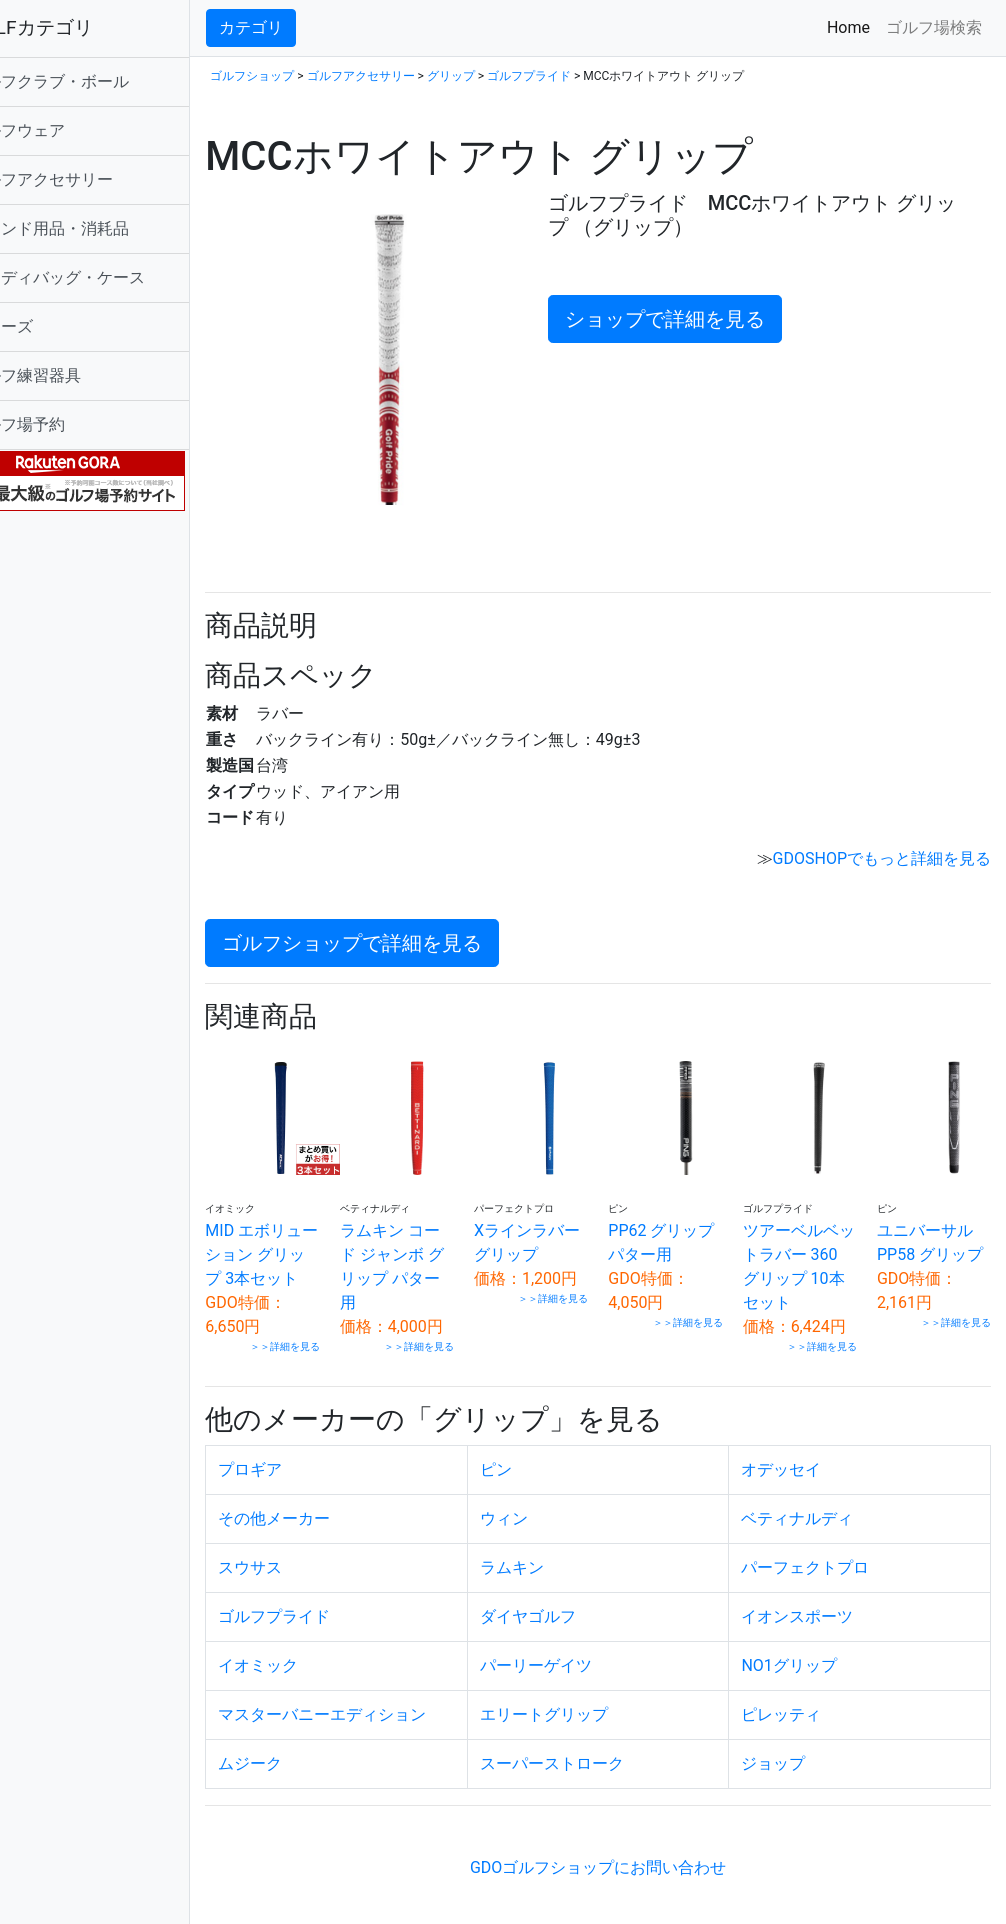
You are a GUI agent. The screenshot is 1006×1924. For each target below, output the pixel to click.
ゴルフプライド (580, 76)
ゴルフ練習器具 (76, 375)
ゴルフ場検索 (934, 27)
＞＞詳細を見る (327, 1341)
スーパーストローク (586, 1757)
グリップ (501, 76)
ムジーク (301, 1757)
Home (852, 26)
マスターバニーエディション (373, 1708)
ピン (530, 1463)
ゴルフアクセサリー (92, 179)
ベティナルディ (814, 1512)
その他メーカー (325, 1512)
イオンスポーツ (814, 1610)
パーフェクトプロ (822, 1561)
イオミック (309, 1659)
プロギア (301, 1463)
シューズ (52, 326)
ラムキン (546, 1561)
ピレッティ (798, 1708)
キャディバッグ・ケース (108, 277)
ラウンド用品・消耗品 (100, 228)
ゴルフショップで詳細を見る (403, 921)
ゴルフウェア (68, 130)
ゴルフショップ (303, 76)
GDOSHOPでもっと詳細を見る (882, 836)
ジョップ (790, 1757)
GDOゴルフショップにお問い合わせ (623, 1861)
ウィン (538, 1512)
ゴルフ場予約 (68, 424)
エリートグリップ (578, 1708)
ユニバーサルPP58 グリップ (933, 1225)
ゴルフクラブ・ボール (100, 81)
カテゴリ (302, 27)
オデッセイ (798, 1463)
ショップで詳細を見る (694, 319)
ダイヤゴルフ (562, 1610)
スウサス (301, 1561)
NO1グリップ (805, 1659)
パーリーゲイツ (570, 1659)
